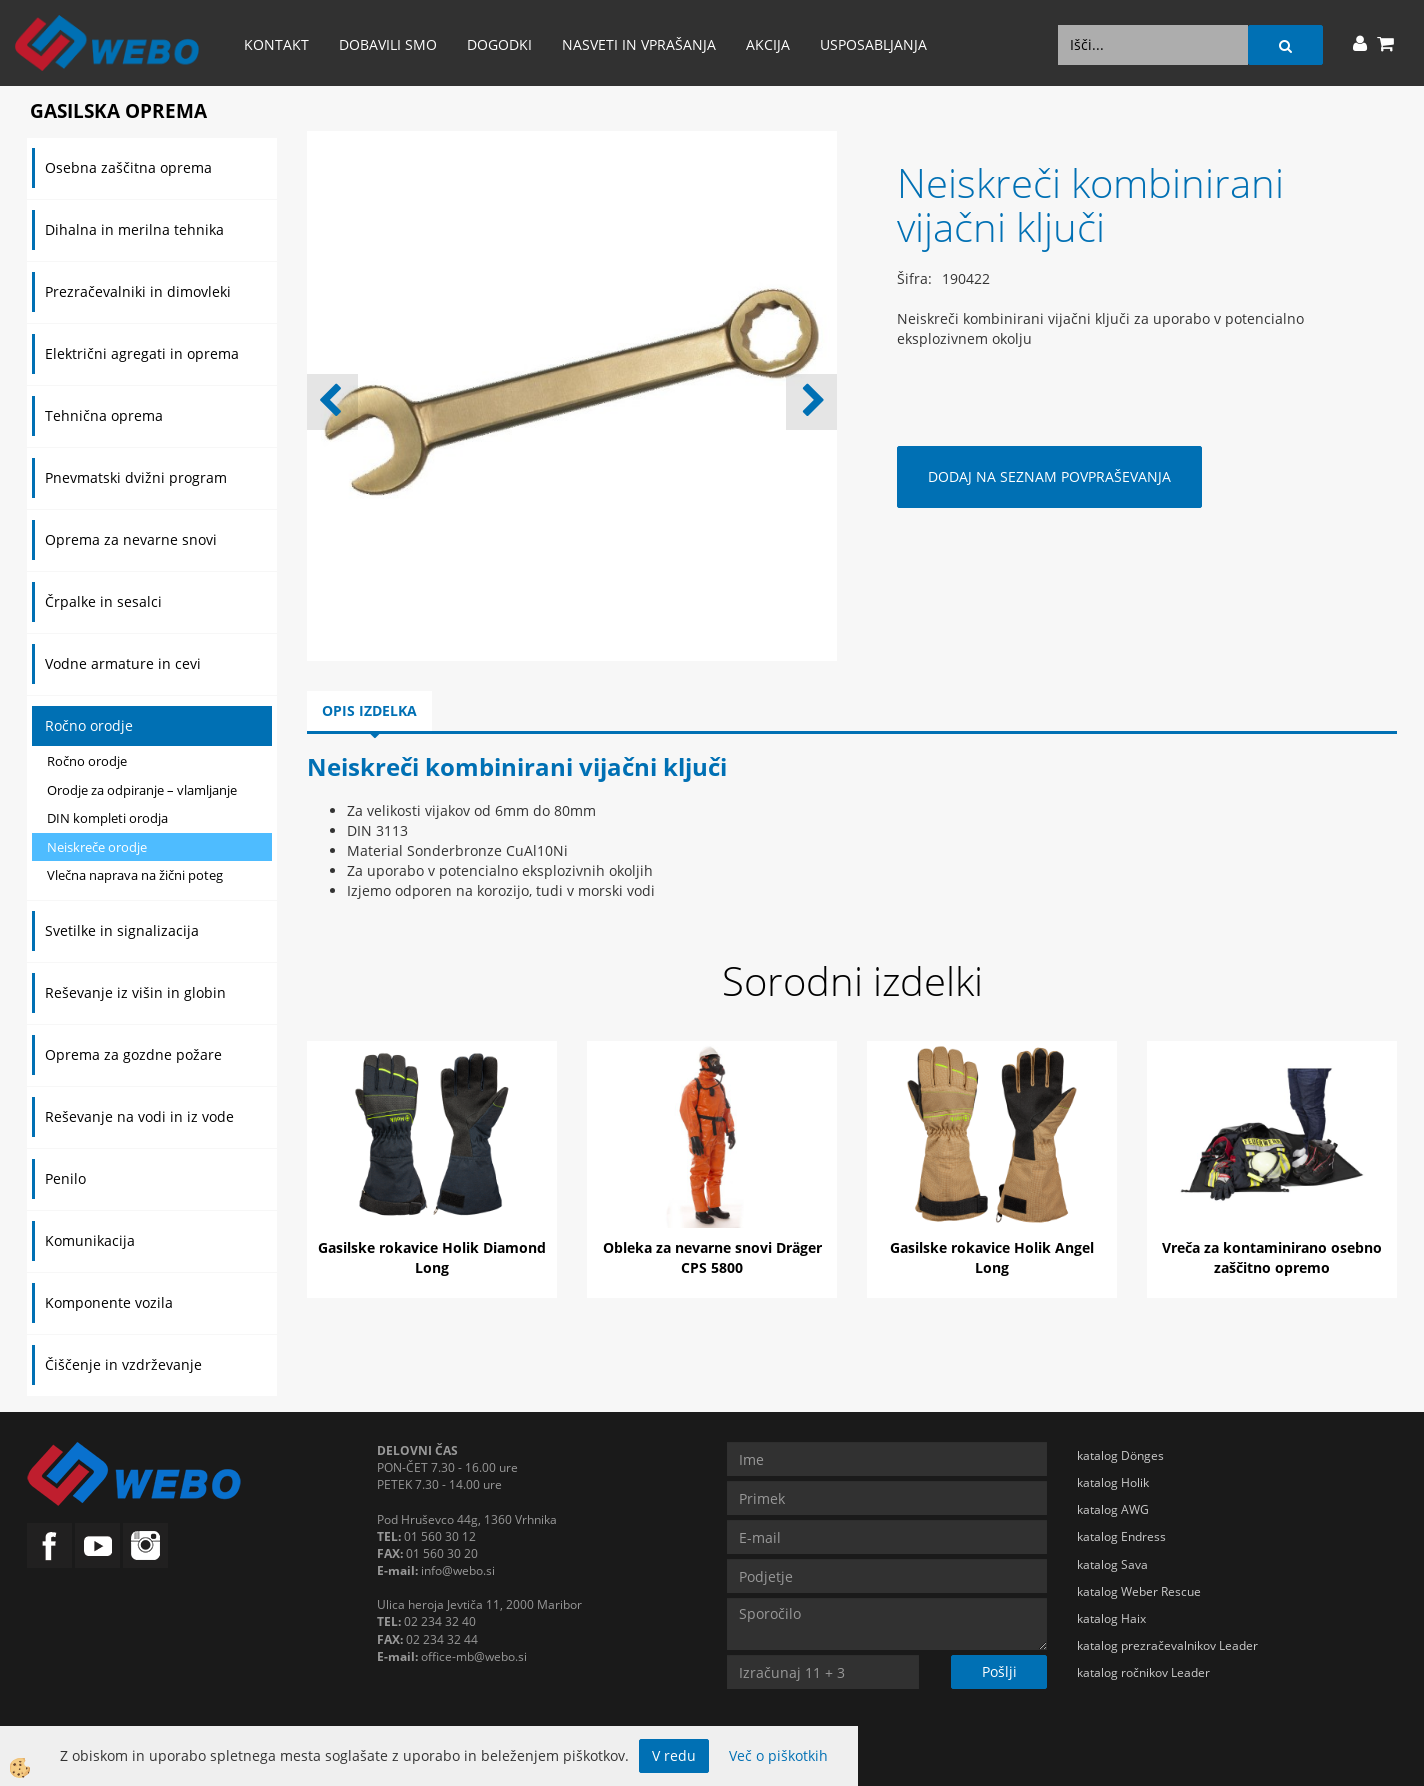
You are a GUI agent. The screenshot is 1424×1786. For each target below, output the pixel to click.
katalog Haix (1111, 1618)
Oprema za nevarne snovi (131, 539)
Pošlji (999, 1671)
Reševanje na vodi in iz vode (139, 1116)
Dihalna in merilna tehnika (134, 229)
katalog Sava (1112, 1564)
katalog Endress (1121, 1536)
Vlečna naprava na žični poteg (135, 875)
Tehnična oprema (104, 415)
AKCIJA (768, 44)
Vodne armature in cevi (123, 663)
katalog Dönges (1120, 1455)
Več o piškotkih (778, 1755)
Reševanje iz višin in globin (135, 992)
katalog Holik (1113, 1482)
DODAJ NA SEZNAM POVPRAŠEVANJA (1049, 476)
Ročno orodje (89, 725)
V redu (674, 1755)
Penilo (65, 1178)
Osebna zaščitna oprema (128, 167)
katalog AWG (1113, 1509)
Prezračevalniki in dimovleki (138, 291)
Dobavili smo (388, 44)
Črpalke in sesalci (103, 601)
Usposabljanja (873, 44)
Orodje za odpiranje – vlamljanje (142, 790)
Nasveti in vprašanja (639, 44)
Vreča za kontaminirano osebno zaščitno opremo (1272, 1257)
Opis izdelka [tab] (369, 710)
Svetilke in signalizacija (122, 930)
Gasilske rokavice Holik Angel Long (992, 1257)
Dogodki (499, 44)
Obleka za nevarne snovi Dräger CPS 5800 (712, 1257)
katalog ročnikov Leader (1143, 1672)
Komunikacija (90, 1240)
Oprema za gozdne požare (133, 1054)
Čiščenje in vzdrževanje (123, 1364)
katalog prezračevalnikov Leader (1167, 1645)
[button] (811, 402)
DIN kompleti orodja (107, 818)
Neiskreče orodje (97, 847)
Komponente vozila (109, 1302)
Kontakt (276, 44)
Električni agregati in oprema (142, 353)
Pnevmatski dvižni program (136, 477)
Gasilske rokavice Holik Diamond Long (432, 1257)
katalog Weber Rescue (1139, 1591)
